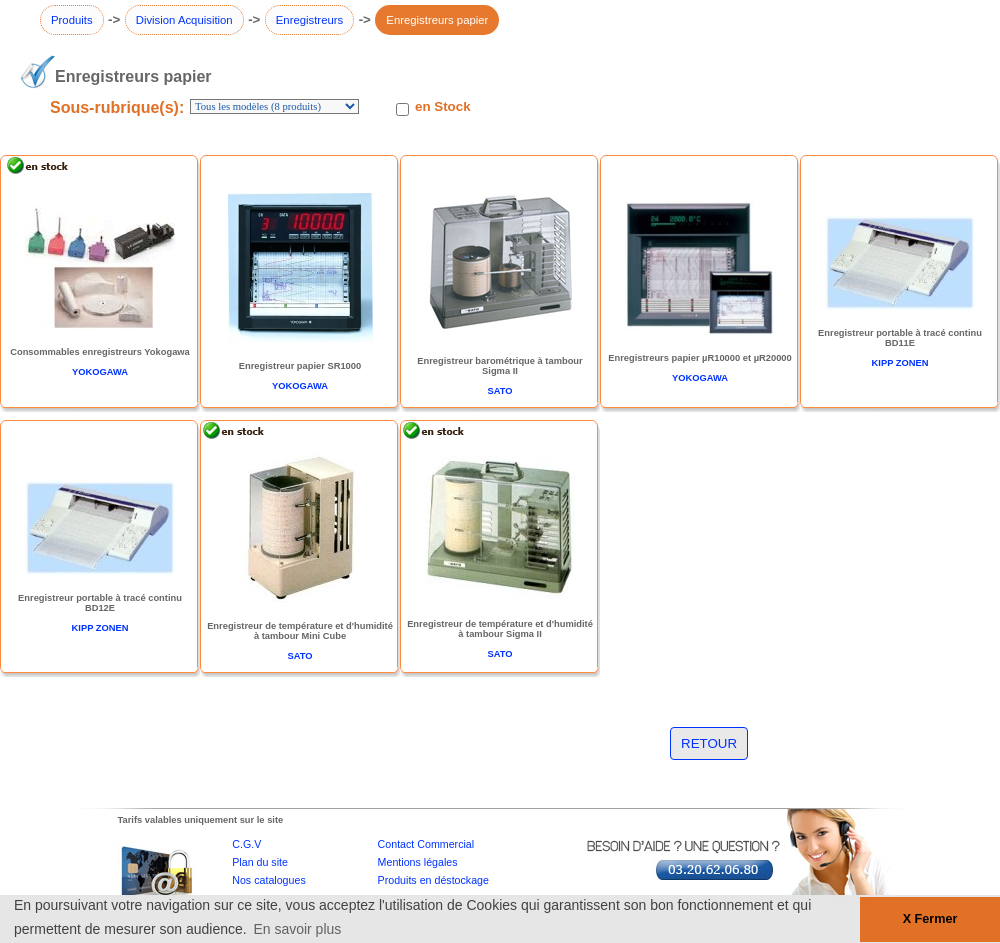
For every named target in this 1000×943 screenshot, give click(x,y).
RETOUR (709, 743)
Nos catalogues (268, 880)
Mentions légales (418, 862)
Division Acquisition (184, 20)
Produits (72, 20)
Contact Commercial (426, 844)
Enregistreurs (309, 20)
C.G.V (246, 844)
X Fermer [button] (930, 919)
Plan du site (260, 862)
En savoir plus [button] (297, 929)
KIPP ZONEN (900, 363)
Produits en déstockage (433, 880)
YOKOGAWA (100, 372)
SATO (499, 391)
